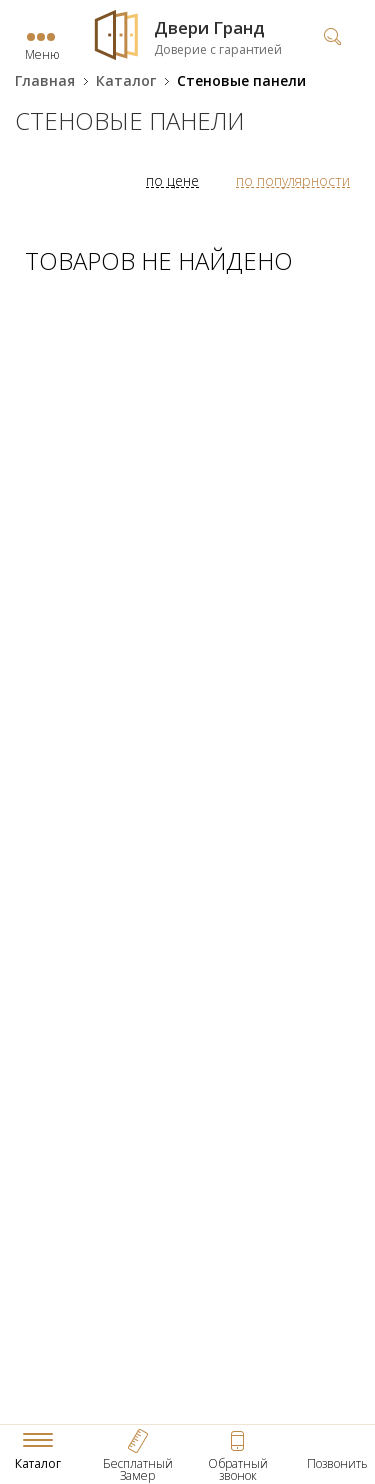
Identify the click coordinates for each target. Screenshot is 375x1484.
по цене (172, 180)
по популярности (293, 180)
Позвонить (337, 1463)
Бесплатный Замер (138, 1469)
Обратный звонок (238, 1469)
